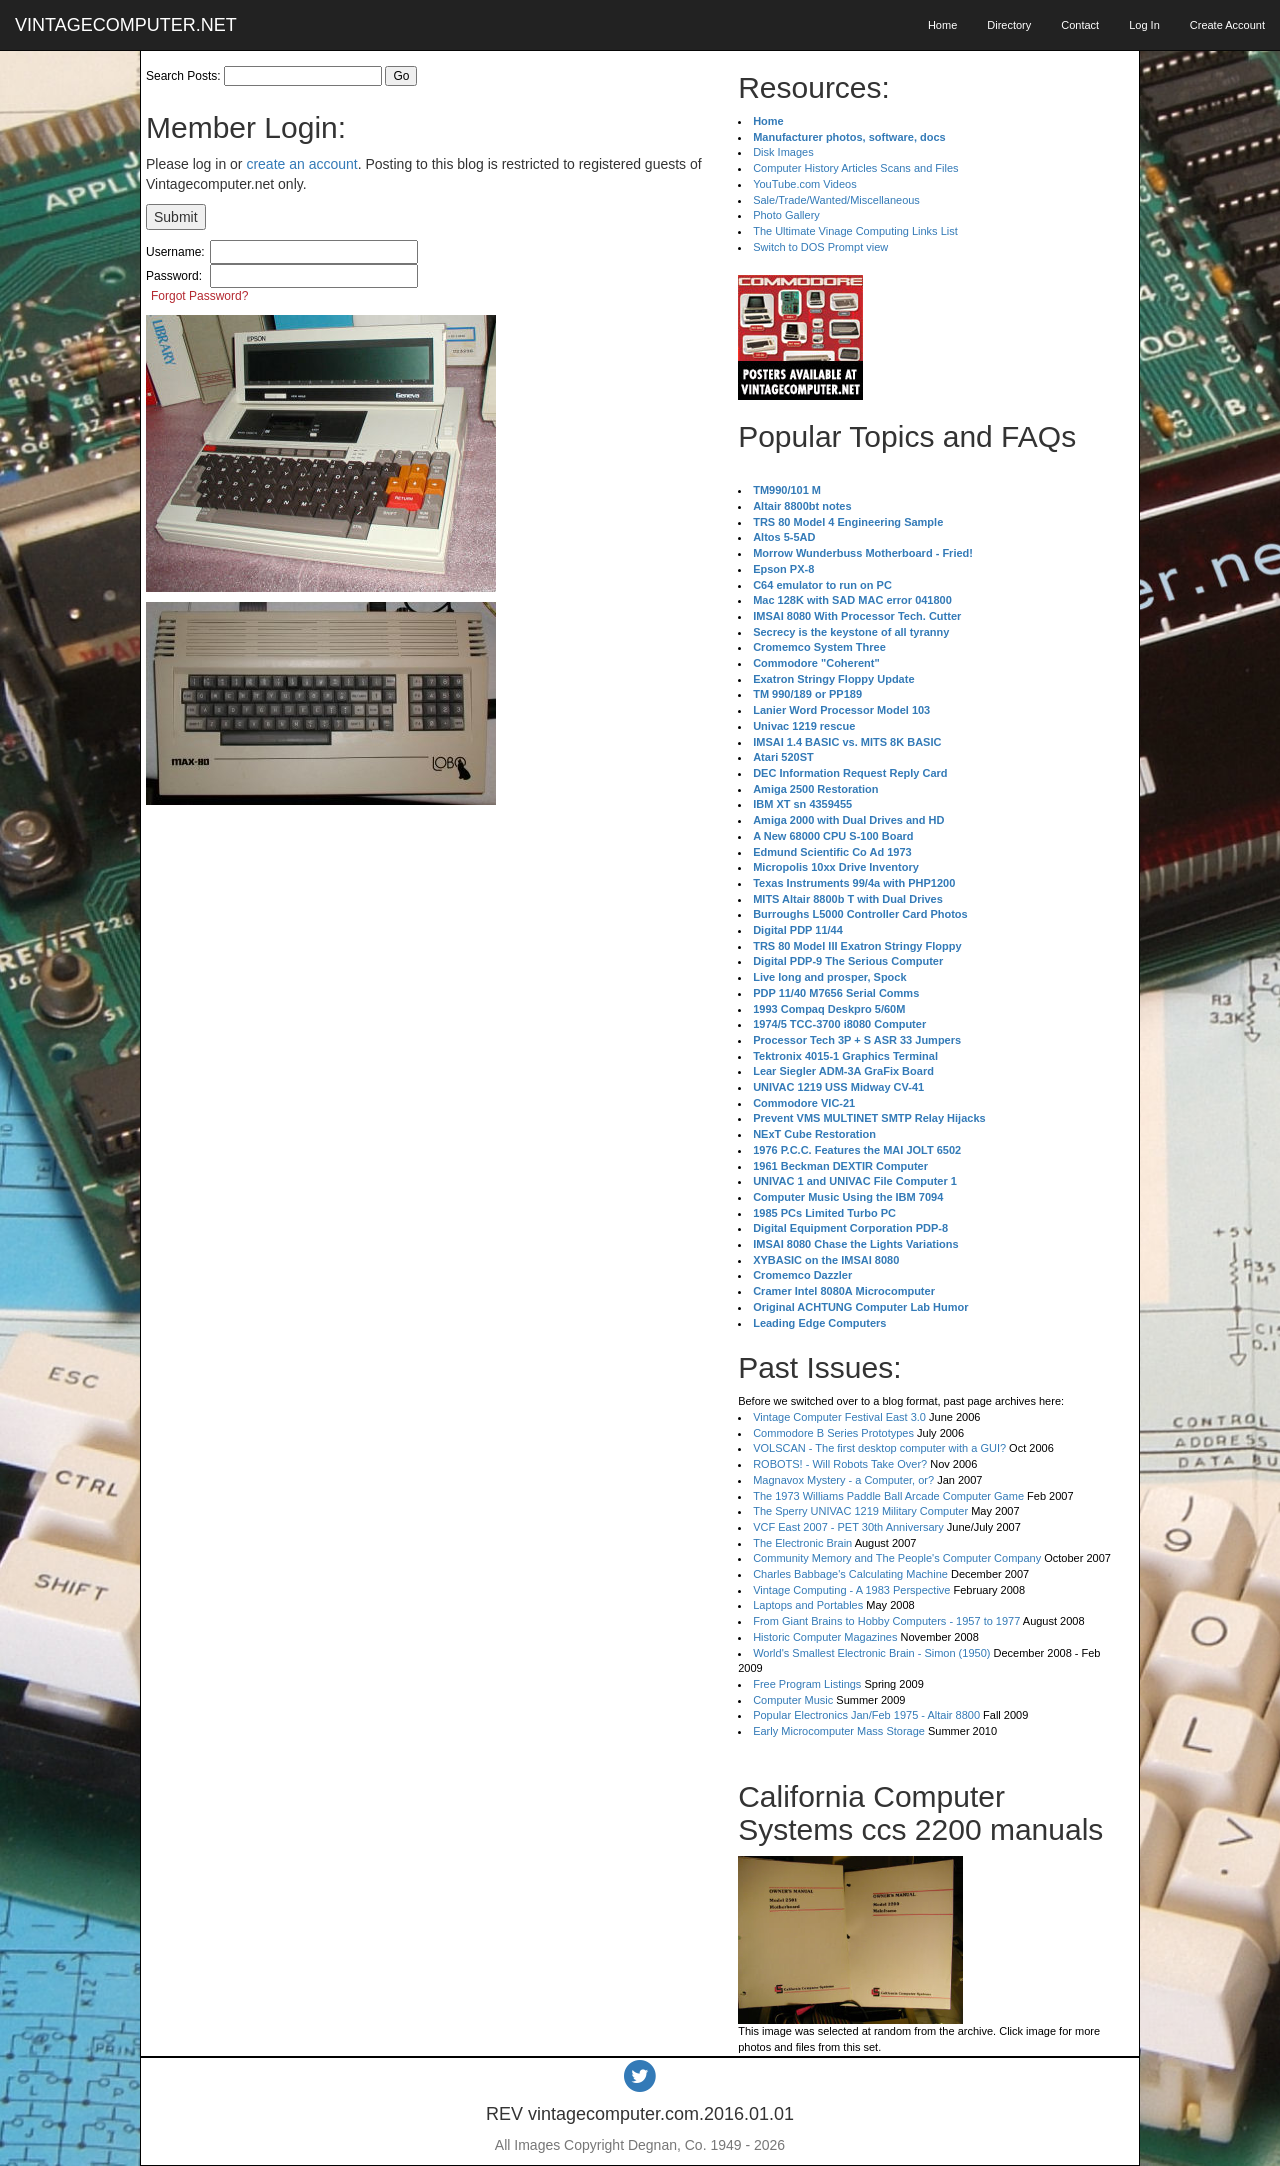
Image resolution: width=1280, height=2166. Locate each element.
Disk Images (783, 152)
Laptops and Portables (808, 1605)
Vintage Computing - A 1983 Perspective (851, 1590)
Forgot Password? (199, 296)
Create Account (1227, 25)
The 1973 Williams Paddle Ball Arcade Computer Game (888, 1496)
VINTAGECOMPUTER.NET (126, 25)
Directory (1009, 25)
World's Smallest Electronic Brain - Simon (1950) (871, 1653)
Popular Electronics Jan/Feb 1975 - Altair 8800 (866, 1715)
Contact (1080, 25)
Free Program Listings (807, 1684)
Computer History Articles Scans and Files (855, 168)
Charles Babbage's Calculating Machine (850, 1574)
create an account (301, 164)
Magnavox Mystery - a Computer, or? (843, 1480)
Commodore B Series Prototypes (833, 1433)
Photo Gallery (786, 215)
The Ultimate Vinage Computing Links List (855, 231)
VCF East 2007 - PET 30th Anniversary (848, 1527)
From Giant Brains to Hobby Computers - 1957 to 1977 (886, 1621)
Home (942, 25)
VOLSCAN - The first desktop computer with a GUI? (879, 1448)
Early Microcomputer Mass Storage (839, 1731)
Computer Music (793, 1700)
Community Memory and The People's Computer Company (897, 1558)
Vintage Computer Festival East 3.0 (839, 1417)
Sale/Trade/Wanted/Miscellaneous (836, 200)
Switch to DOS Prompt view (820, 247)
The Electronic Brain (802, 1543)
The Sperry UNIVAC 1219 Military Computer (860, 1511)
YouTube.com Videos (805, 184)
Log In (1144, 25)
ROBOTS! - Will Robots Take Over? (840, 1464)
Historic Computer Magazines (825, 1637)
